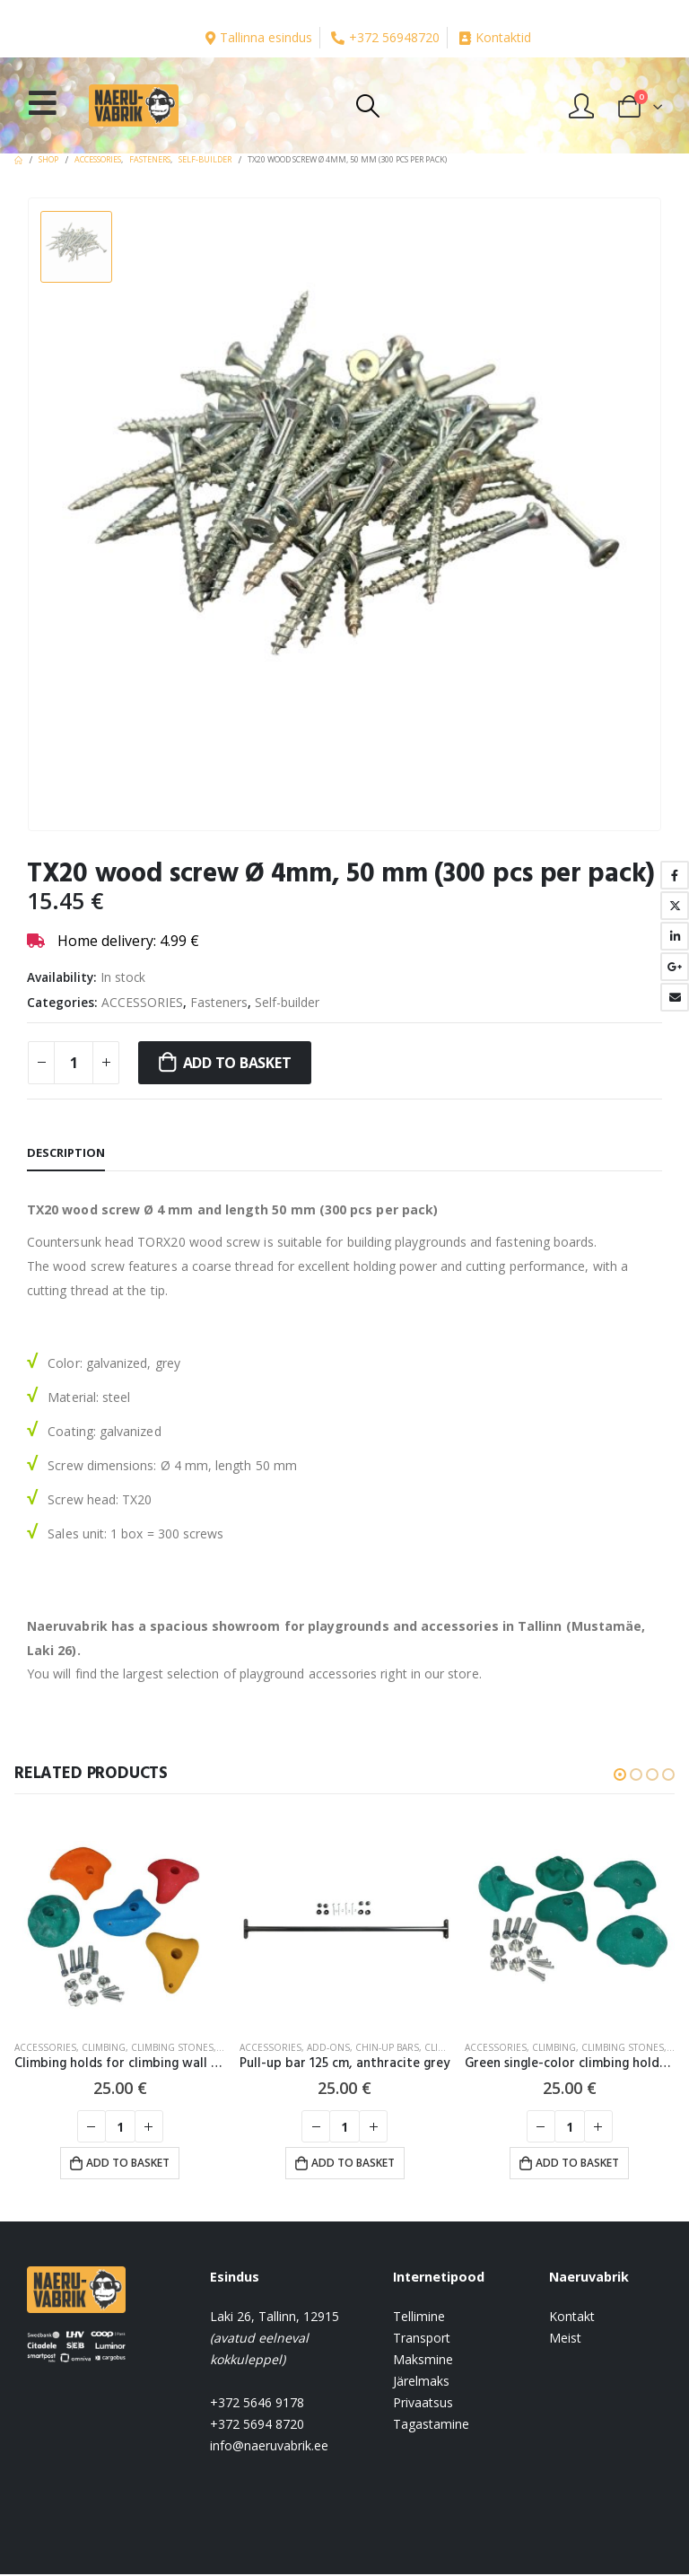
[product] (119, 1921)
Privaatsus (423, 2404)
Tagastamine (431, 2425)
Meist (565, 2339)
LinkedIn (674, 936)
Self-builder (287, 1002)
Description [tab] (66, 1152)
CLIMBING (104, 2047)
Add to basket (237, 1063)
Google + (674, 966)
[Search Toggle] (367, 106)
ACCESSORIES (142, 1002)
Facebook (674, 875)
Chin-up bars (387, 2047)
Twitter (674, 905)
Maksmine (423, 2361)
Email (674, 997)
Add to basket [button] (128, 2162)
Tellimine (419, 2317)
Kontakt (572, 2317)
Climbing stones (172, 2047)
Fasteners (219, 1002)
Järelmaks (421, 2382)
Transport (421, 2339)
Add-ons (328, 2047)
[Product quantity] (73, 1062)
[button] (620, 1774)
